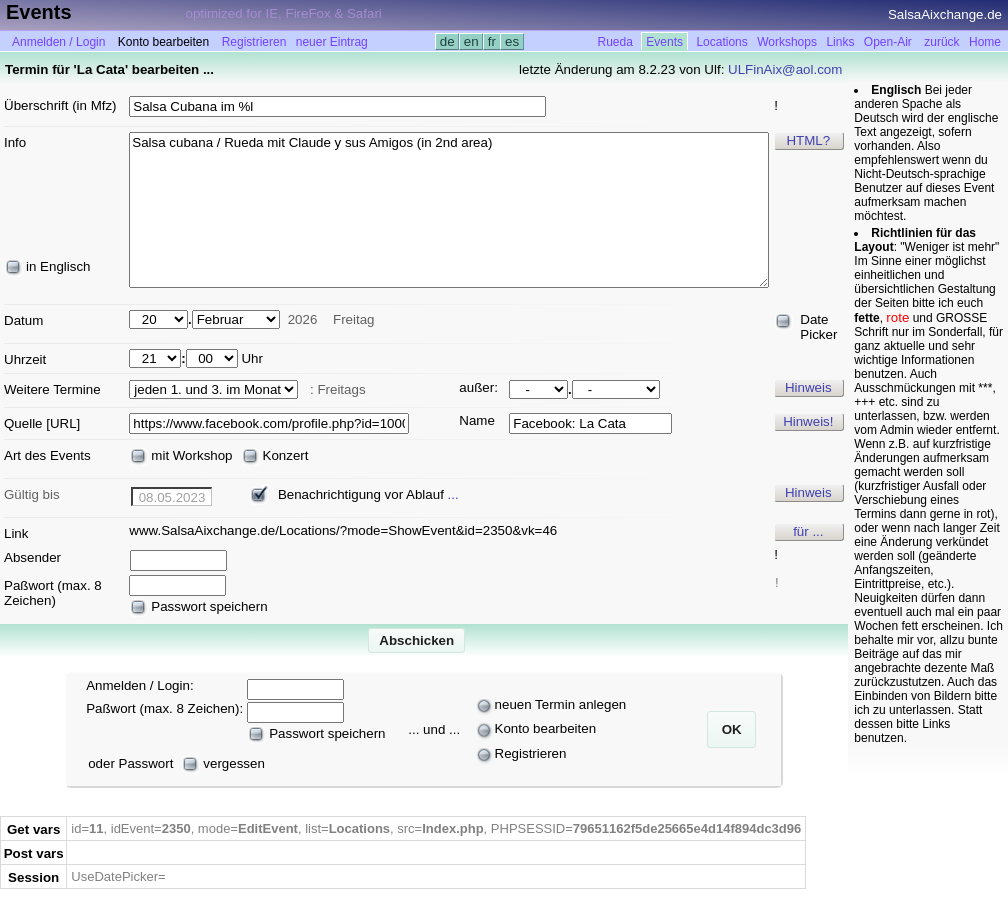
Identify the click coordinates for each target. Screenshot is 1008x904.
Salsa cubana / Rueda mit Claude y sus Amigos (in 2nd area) (449, 210)
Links (840, 42)
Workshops (787, 42)
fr (492, 41)
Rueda (615, 42)
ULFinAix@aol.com (785, 69)
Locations (721, 42)
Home (985, 42)
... (453, 494)
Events (664, 42)
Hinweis (808, 387)
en (471, 41)
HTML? (808, 140)
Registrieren (254, 42)
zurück (941, 42)
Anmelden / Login (58, 42)
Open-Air (888, 42)
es (511, 41)
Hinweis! (808, 421)
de (447, 41)
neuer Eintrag (332, 42)
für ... (808, 531)
